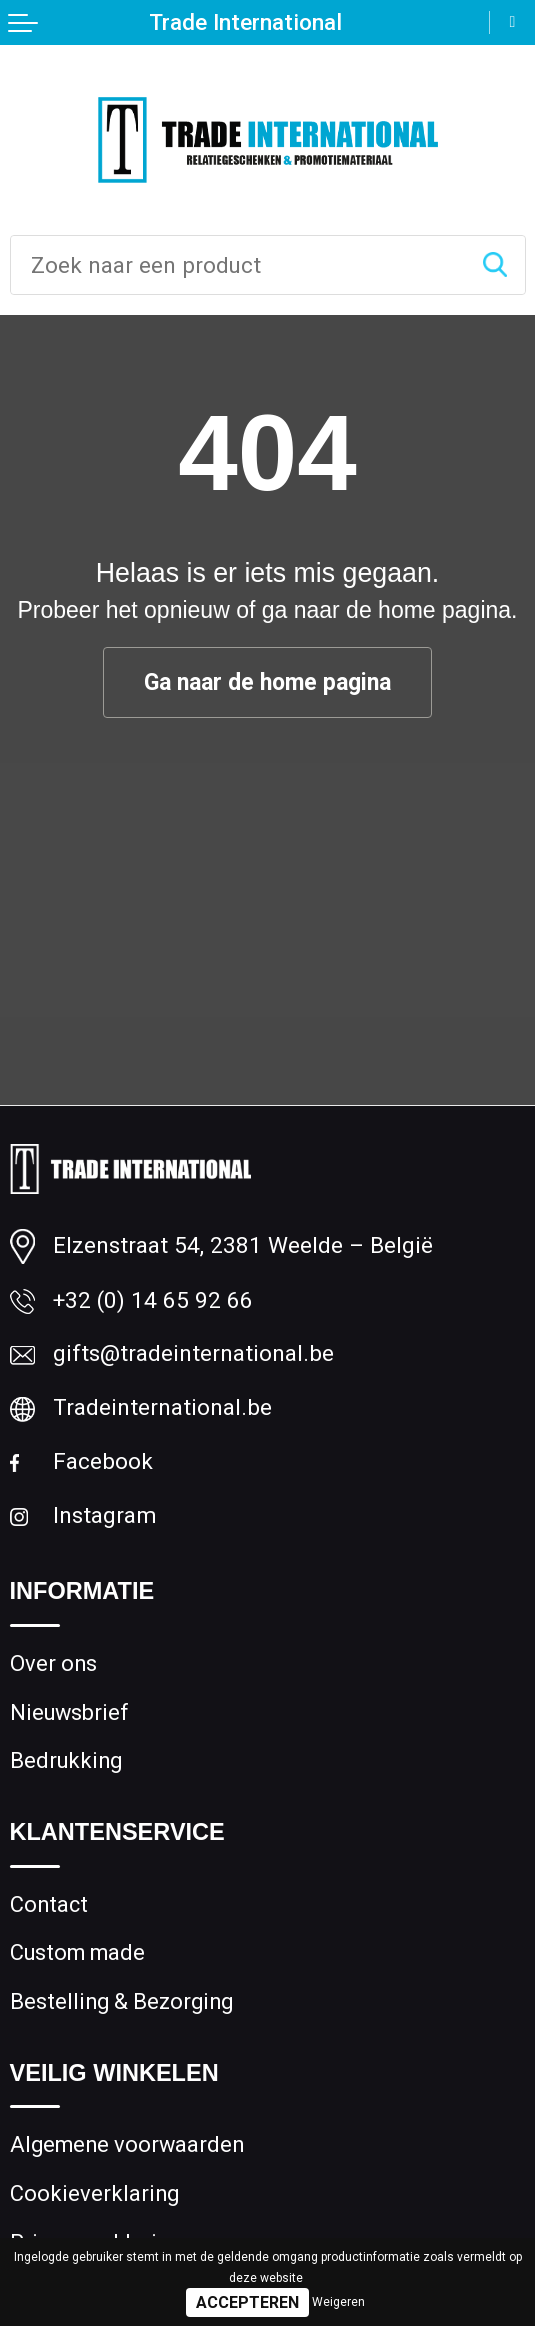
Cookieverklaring (94, 2193)
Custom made (77, 1952)
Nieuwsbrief (69, 1712)
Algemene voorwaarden (127, 2144)
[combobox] (238, 265)
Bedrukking (66, 1760)
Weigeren (338, 2302)
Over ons (53, 1663)
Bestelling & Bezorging (121, 2001)
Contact (49, 1904)
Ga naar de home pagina (267, 682)
